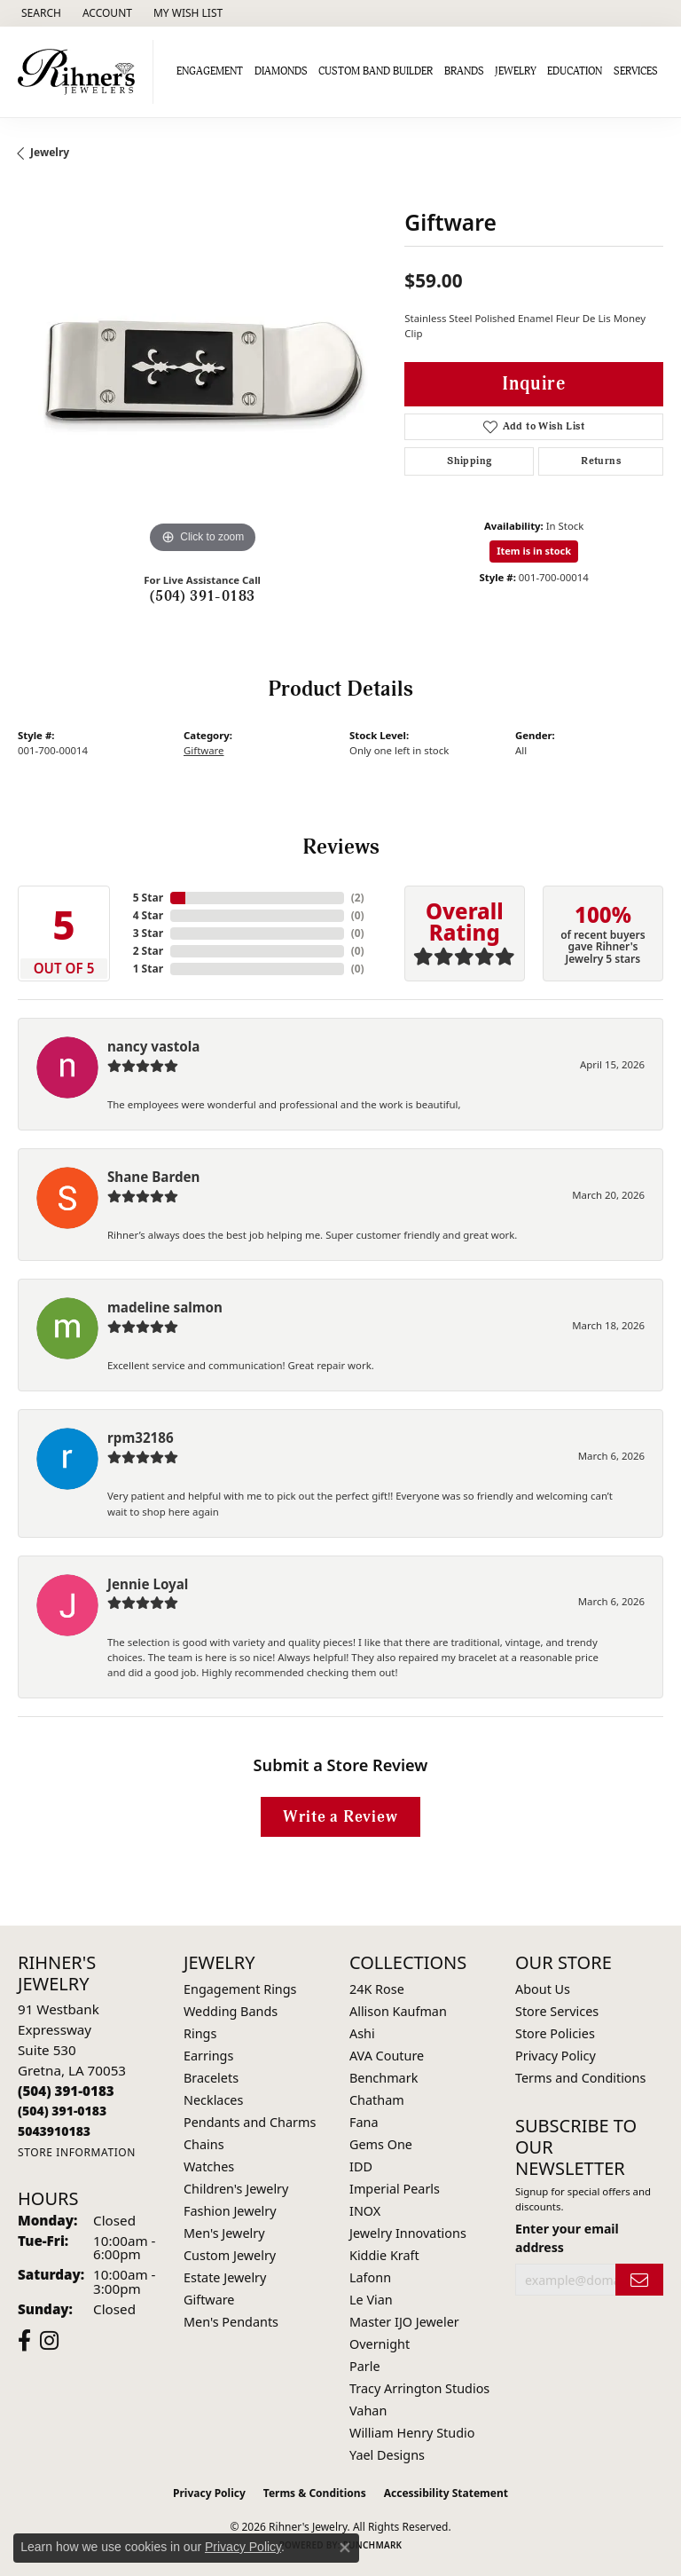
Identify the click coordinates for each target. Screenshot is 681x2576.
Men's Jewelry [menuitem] (224, 2233)
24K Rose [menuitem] (376, 1989)
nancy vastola (153, 1046)
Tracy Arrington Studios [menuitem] (419, 2388)
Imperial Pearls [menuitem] (394, 2188)
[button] (39, 13)
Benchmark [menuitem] (383, 2077)
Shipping (469, 461)
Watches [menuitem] (209, 2166)
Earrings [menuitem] (208, 2055)
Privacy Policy (555, 2055)
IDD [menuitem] (360, 2166)
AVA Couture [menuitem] (386, 2055)
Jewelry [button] (515, 71)
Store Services (557, 2011)
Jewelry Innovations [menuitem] (407, 2233)
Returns (601, 461)
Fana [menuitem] (364, 2122)
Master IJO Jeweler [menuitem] (404, 2321)
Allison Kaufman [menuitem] (398, 2011)
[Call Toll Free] (62, 2110)
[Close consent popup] (345, 2547)
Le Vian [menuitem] (371, 2299)
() (357, 897)
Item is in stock (534, 550)
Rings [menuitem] (200, 2033)
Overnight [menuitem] (379, 2344)
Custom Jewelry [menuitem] (230, 2255)
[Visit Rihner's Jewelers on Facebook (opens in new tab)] (24, 2340)
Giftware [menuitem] (209, 2299)
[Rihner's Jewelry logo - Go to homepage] (81, 72)
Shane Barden (153, 1177)
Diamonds (281, 71)
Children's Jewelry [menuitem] (236, 2188)
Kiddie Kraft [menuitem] (384, 2255)
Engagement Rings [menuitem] (240, 1989)
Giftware (204, 750)
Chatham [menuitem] (376, 2100)
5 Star (148, 897)
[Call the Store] (66, 2090)
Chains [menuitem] (204, 2144)
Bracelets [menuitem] (211, 2077)
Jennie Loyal (147, 1584)
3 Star (148, 933)
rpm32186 (140, 1437)
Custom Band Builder (375, 71)
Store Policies (555, 2033)
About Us (542, 1989)
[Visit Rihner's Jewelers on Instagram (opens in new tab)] (49, 2340)
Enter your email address (567, 2238)
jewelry (49, 152)
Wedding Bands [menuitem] (231, 2011)
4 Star (148, 915)
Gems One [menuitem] (380, 2144)
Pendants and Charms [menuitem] (250, 2122)
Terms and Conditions (580, 2077)
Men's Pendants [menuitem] (231, 2321)
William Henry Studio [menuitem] (411, 2432)
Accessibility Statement (446, 2493)
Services (636, 71)
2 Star (148, 950)
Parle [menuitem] (364, 2366)
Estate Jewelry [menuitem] (225, 2277)
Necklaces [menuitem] (213, 2100)
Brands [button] (464, 71)
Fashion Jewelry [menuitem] (230, 2210)
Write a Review (340, 1817)
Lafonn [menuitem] (370, 2277)
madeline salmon (165, 1307)
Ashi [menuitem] (362, 2033)
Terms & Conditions (314, 2493)
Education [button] (574, 71)
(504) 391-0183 (202, 596)
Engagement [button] (209, 71)
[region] (202, 372)
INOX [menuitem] (364, 2210)
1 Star (148, 968)
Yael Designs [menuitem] (387, 2454)
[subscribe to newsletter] (639, 2280)
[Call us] (54, 2131)
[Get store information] (77, 2152)
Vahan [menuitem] (368, 2410)
